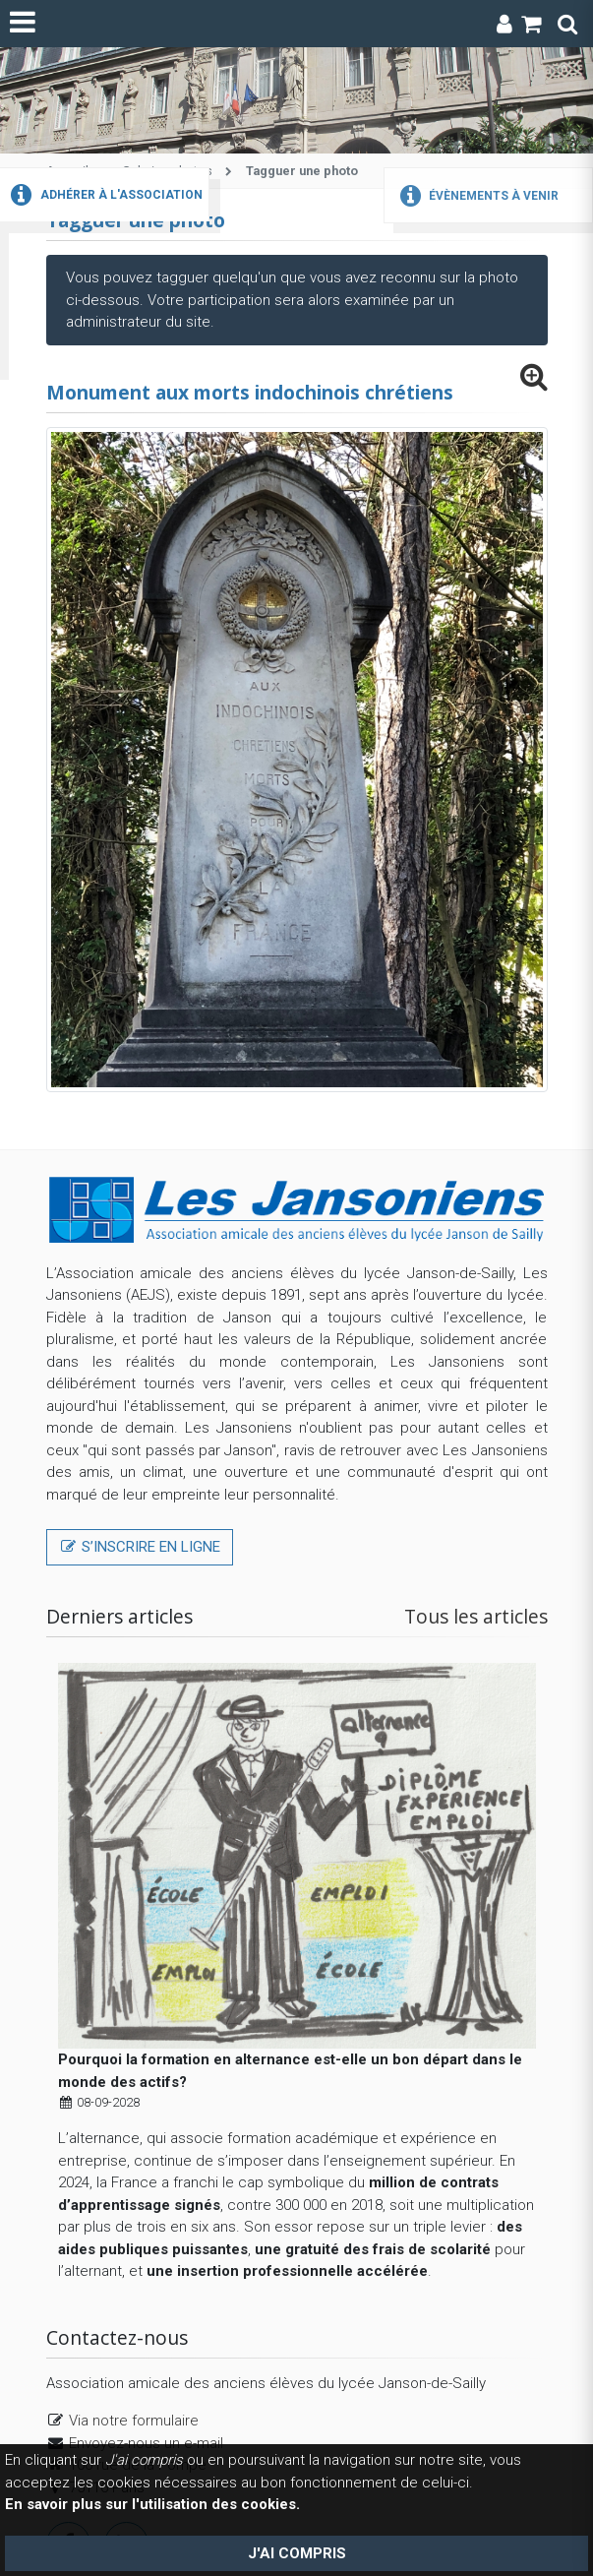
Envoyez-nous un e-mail (146, 2443)
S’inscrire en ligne (139, 1547)
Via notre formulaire (134, 2420)
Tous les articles (476, 1616)
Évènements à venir (476, 196)
